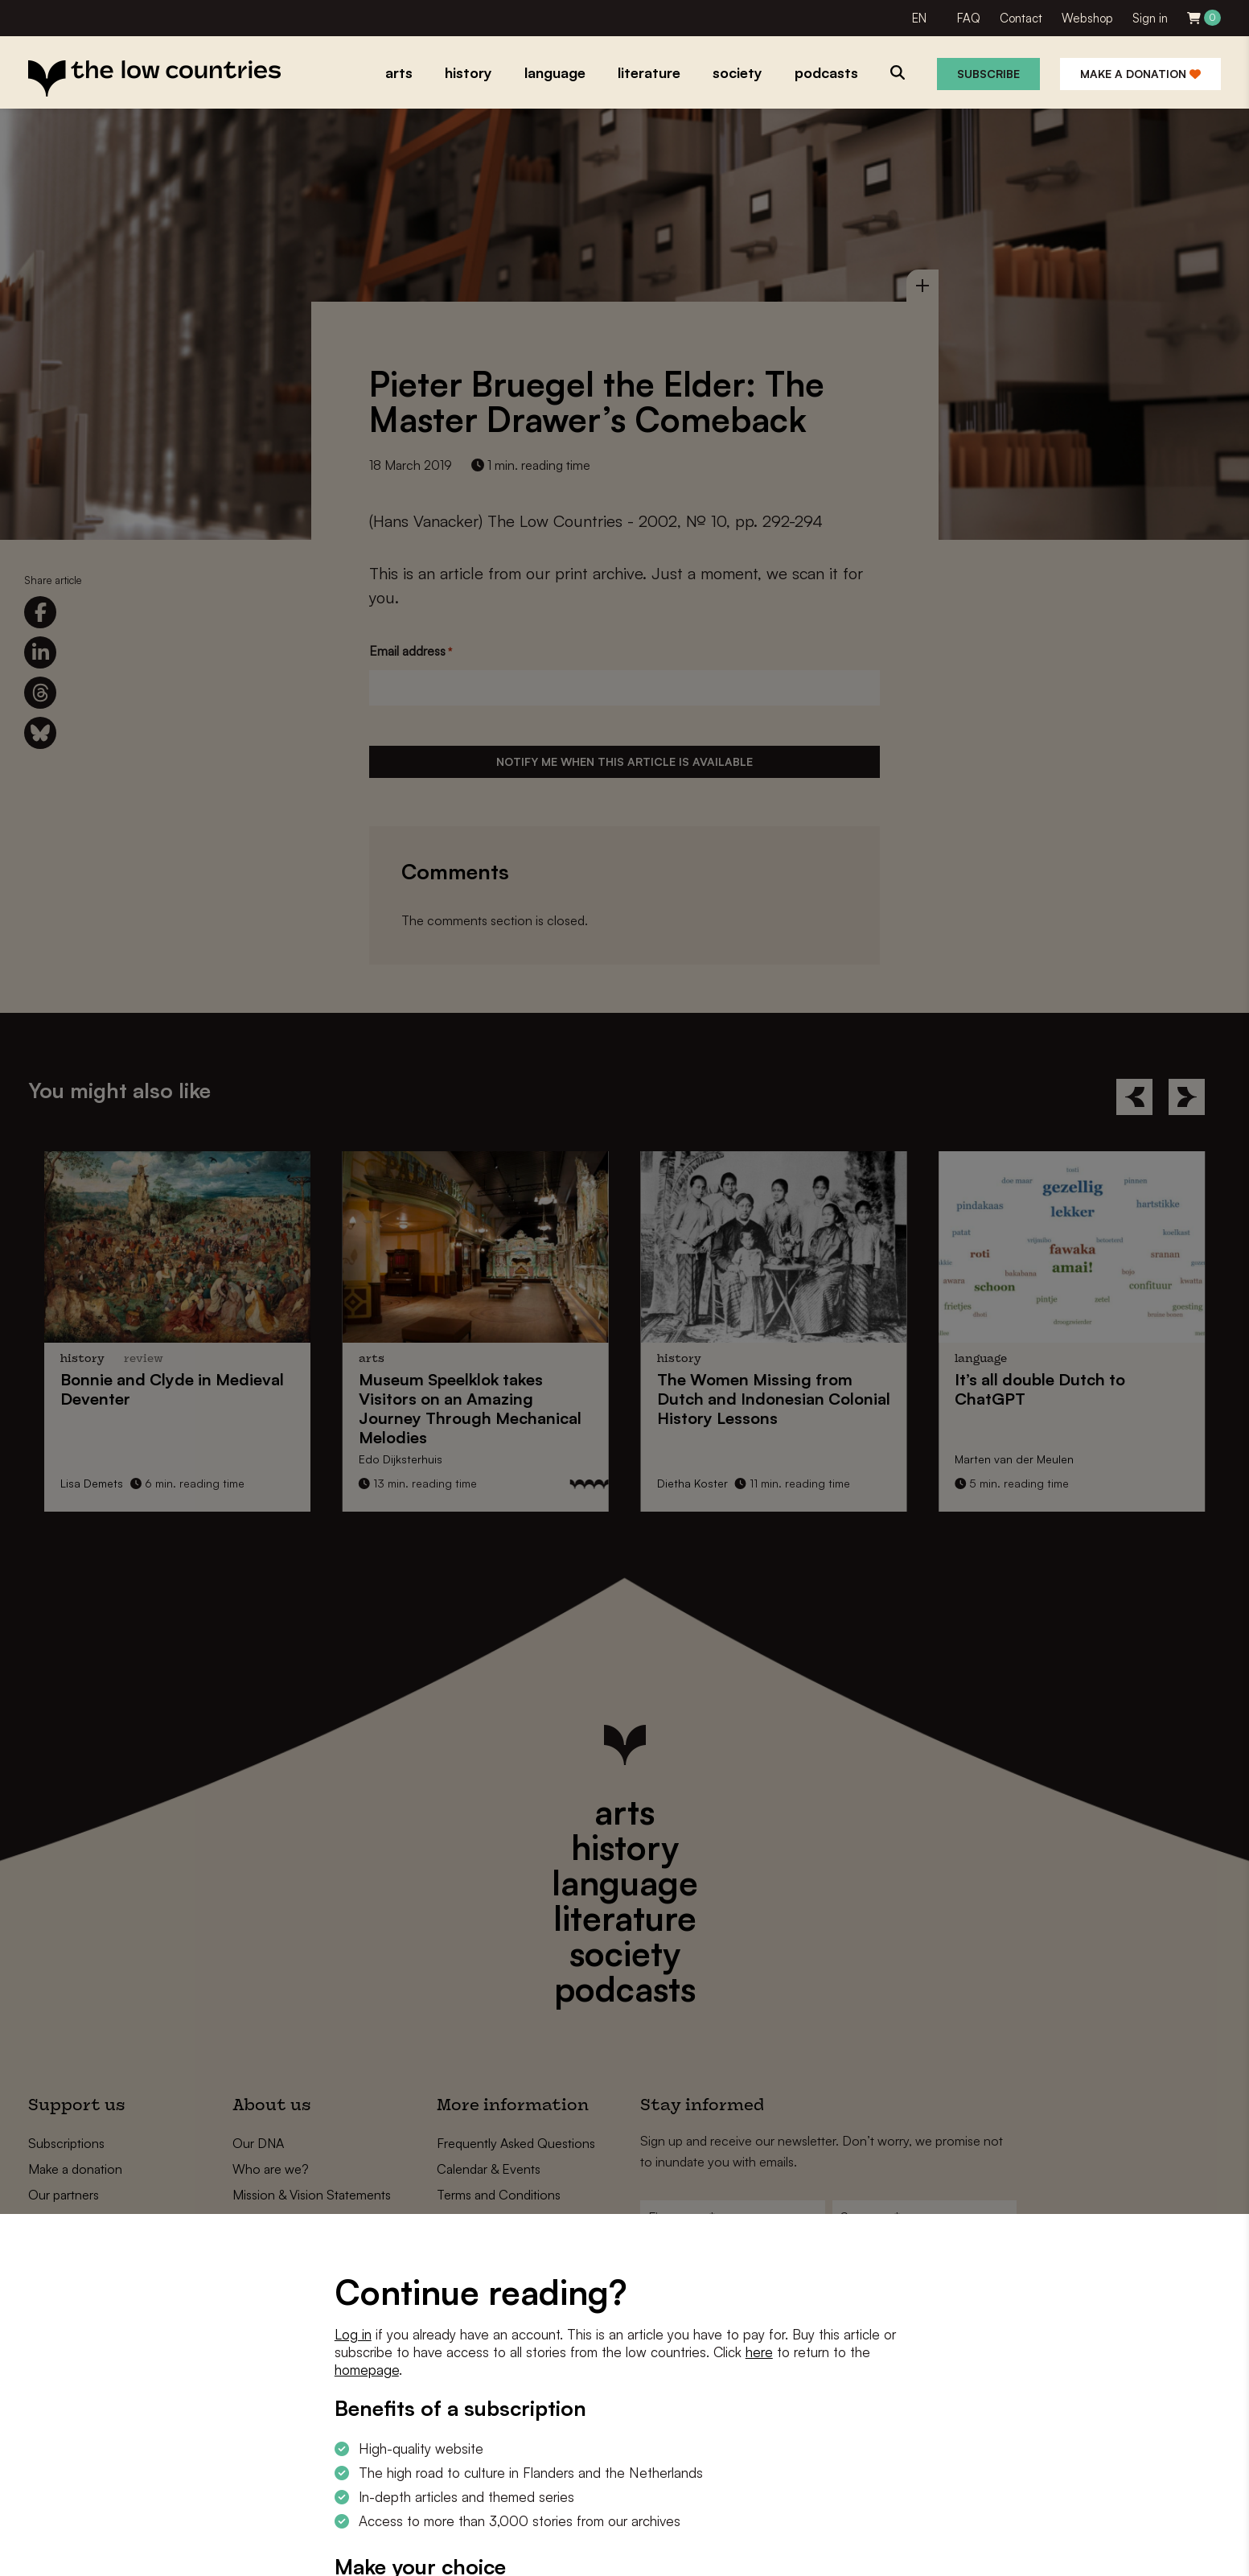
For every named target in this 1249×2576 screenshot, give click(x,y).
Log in (353, 2334)
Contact (1021, 18)
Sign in (1150, 18)
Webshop (1087, 18)
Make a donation (1140, 73)
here (759, 2352)
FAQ (968, 18)
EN (919, 18)
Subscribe (988, 73)
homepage (367, 2369)
